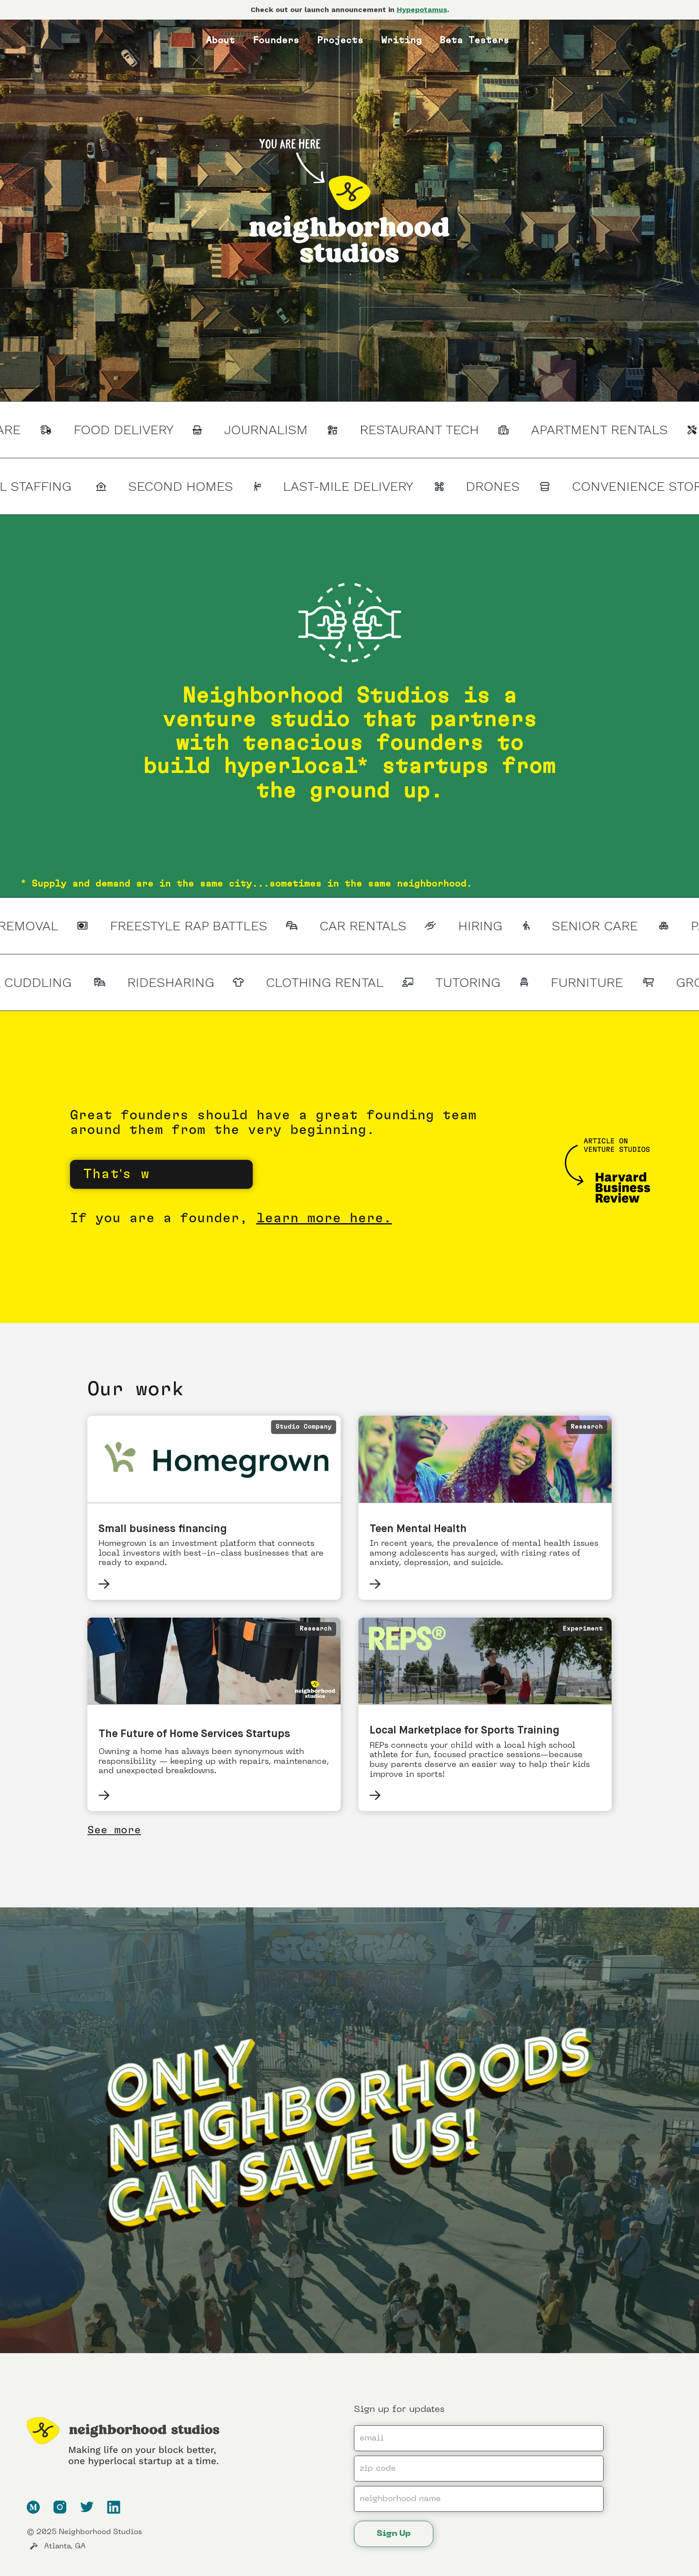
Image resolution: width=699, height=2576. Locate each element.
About (220, 40)
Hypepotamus (422, 9)
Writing (401, 40)
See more (114, 1830)
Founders (276, 40)
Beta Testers (474, 40)
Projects (340, 40)
